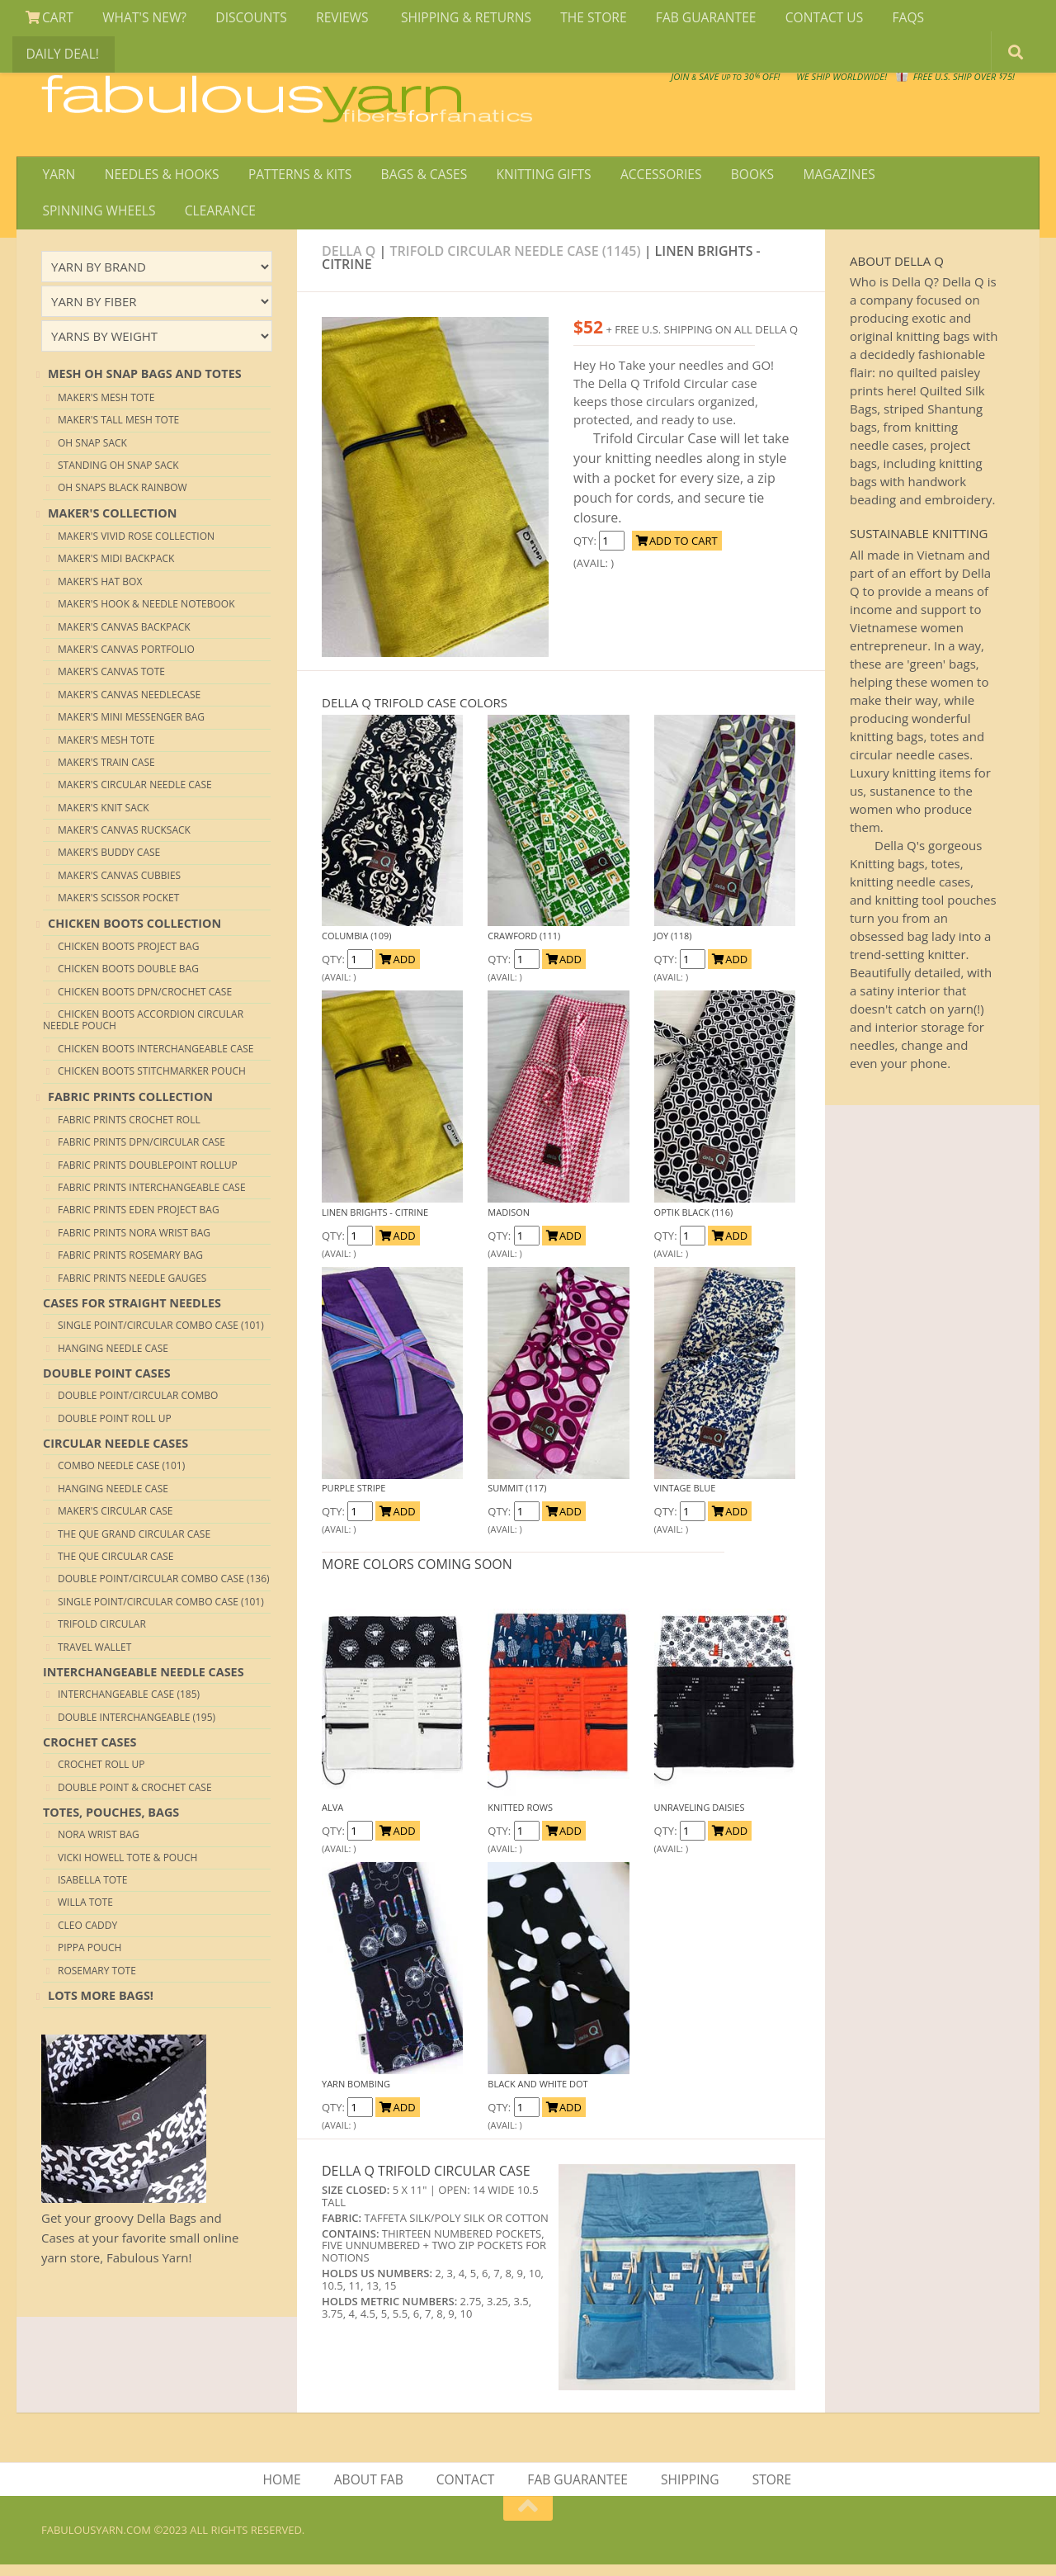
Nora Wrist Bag (98, 1843)
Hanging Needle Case (113, 1357)
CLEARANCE (76, 217)
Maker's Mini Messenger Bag (131, 726)
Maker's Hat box (100, 591)
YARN (57, 177)
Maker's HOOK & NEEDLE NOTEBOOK (146, 613)
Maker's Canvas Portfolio (126, 658)
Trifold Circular (102, 1633)
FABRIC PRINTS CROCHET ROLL (129, 1129)
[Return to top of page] (528, 2519)
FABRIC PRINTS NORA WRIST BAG (134, 1242)
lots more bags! (100, 2004)
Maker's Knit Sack (103, 817)
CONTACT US (796, 20)
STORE (768, 2489)
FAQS (875, 20)
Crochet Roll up (101, 1773)
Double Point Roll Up (115, 1427)
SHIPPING (689, 2489)
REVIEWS (329, 20)
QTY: (586, 549)
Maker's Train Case (106, 771)
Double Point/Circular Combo (138, 1404)
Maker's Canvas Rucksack (124, 839)
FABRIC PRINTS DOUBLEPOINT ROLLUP (148, 1174)
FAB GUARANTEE (681, 20)
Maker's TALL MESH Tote (118, 429)
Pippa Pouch (89, 1957)
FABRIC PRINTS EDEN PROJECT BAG (138, 1219)
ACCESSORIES (641, 177)
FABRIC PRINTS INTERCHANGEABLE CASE (152, 1196)
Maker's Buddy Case (109, 861)
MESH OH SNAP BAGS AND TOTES (145, 382)
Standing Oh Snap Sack (118, 474)
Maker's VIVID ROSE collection (136, 545)
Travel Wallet (94, 1655)
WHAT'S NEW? (139, 20)
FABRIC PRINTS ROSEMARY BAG (130, 1264)
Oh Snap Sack (92, 451)
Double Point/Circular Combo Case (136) (164, 1588)
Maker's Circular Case (115, 1520)
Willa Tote (85, 1911)
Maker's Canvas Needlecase (129, 704)
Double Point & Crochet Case (135, 1796)
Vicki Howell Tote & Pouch (127, 1867)
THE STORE (572, 20)
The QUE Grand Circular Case (134, 1542)
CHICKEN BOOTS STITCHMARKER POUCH (152, 1080)
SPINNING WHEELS (929, 177)
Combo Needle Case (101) (121, 1475)
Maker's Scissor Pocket (118, 907)
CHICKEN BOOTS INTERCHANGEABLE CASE (156, 1058)
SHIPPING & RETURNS (449, 20)
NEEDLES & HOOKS (156, 177)
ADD (397, 968)
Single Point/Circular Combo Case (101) (161, 1334)
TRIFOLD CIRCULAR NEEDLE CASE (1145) (515, 259)
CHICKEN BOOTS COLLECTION (134, 931)
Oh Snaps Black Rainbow (122, 496)
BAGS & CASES (411, 177)
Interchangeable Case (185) (129, 1703)
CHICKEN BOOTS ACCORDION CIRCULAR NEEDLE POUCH (143, 1029)
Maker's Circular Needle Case (135, 794)
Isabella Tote (92, 1889)
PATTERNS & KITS (291, 177)
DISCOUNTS (242, 20)
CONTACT (467, 2489)
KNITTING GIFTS (528, 177)
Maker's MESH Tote (106, 406)
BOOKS (728, 177)
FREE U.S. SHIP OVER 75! (929, 82)
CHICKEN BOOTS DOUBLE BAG (128, 978)
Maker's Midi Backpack (116, 567)
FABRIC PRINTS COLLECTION (130, 1105)
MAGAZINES (811, 177)
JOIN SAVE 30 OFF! (923, 99)
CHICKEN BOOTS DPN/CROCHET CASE (145, 1001)
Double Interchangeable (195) (136, 1725)
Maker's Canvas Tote (111, 681)
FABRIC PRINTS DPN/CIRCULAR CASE (141, 1151)
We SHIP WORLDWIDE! (731, 82)
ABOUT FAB (371, 2489)
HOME (287, 2489)
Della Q (351, 259)
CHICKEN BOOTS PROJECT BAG (128, 955)
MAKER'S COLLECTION (112, 521)
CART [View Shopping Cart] (48, 20)
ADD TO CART (677, 549)
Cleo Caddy (87, 1934)
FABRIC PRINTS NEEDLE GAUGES (132, 1287)
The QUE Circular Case (116, 1565)
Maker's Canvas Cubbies (119, 884)
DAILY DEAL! (952, 20)
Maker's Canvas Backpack (124, 635)
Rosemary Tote (97, 1979)
